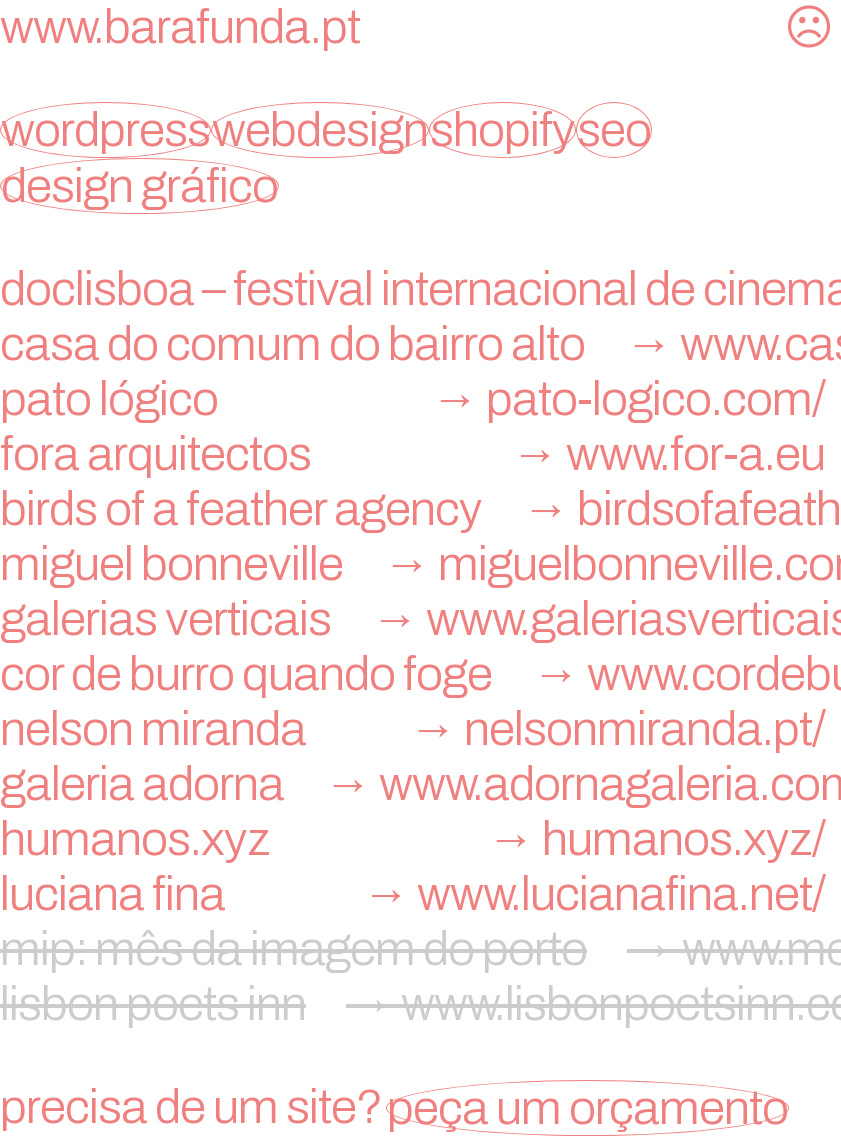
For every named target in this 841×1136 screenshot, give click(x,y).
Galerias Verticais (420, 619)
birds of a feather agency (420, 509)
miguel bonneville (420, 564)
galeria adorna (420, 784)
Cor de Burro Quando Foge (420, 674)
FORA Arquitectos (420, 454)
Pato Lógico (420, 399)
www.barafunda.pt (180, 27)
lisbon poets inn (420, 1004)
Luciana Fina (420, 894)
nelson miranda (420, 729)
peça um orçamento (587, 1108)
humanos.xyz (420, 839)
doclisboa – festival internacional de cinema (420, 289)
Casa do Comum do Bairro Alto (420, 344)
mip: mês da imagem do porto (420, 949)
